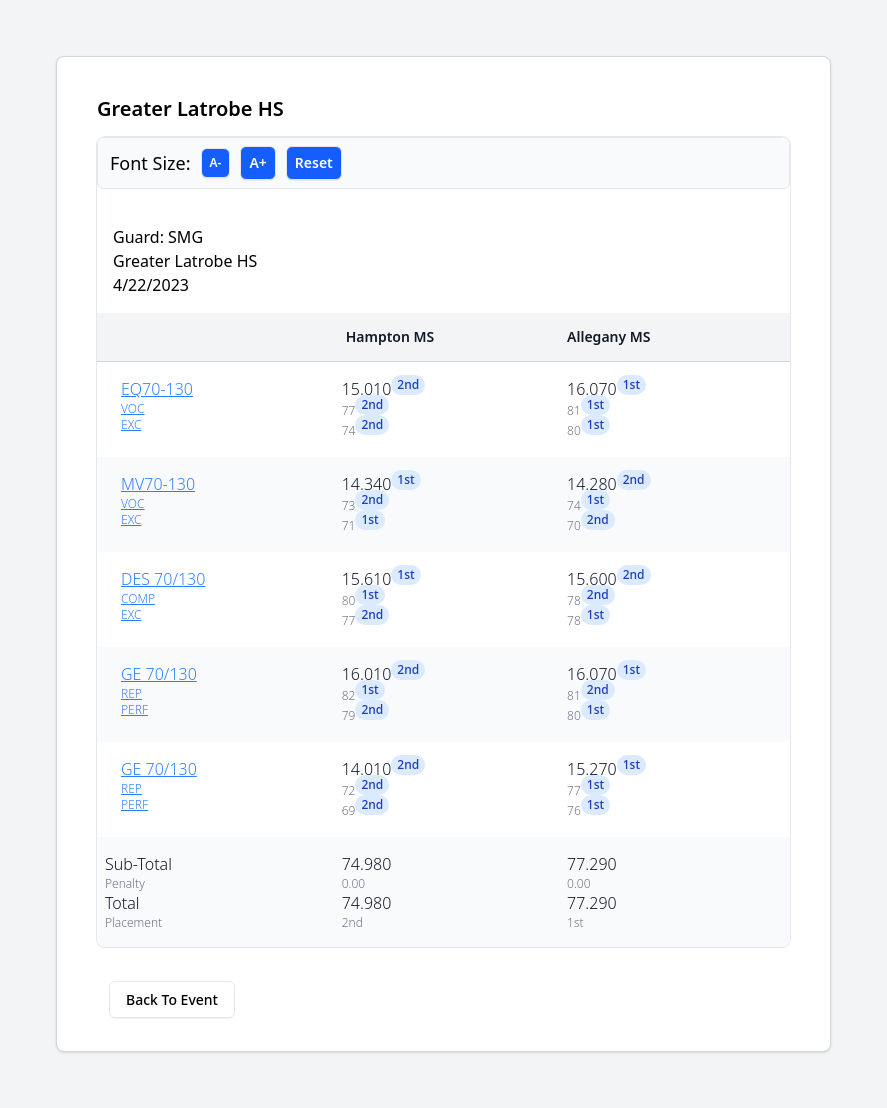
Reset (314, 162)
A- (216, 162)
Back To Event (172, 999)
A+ (257, 162)
